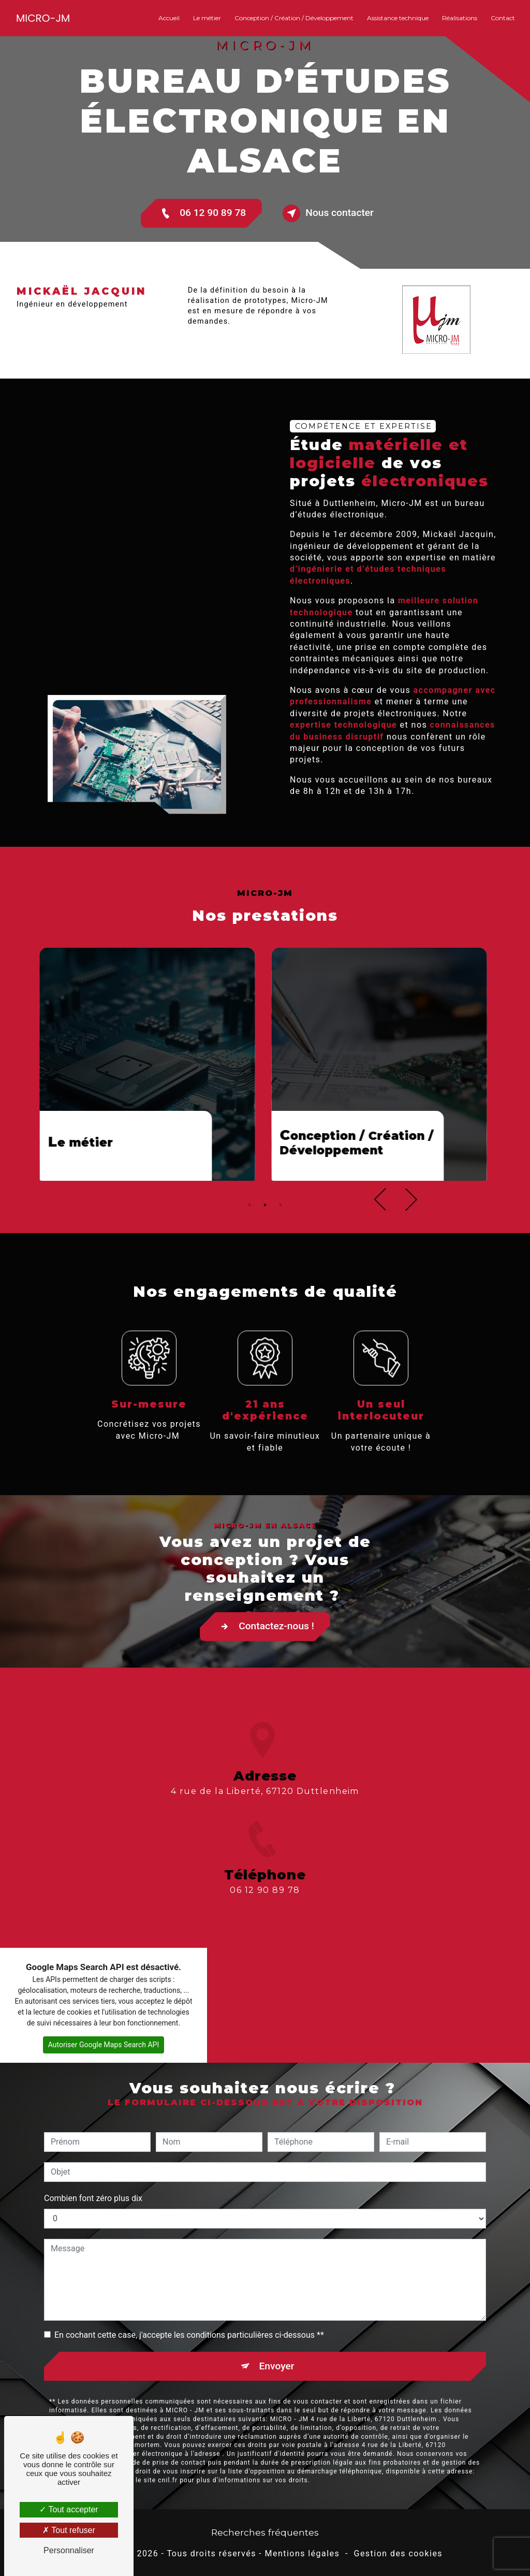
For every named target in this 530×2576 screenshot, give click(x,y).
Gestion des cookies (398, 2553)
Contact (503, 18)
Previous (385, 1233)
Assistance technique (398, 18)
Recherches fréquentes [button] (265, 2532)
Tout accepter (68, 2509)
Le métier (207, 18)
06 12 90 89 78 (201, 213)
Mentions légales (302, 2553)
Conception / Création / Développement (294, 18)
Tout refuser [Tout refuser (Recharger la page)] (68, 2530)
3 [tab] (280, 1239)
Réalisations (459, 18)
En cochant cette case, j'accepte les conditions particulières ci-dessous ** (189, 2301)
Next (406, 1233)
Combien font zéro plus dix (93, 2164)
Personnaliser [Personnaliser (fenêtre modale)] (68, 2550)
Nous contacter (328, 213)
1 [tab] (249, 1239)
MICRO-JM (43, 18)
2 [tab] (265, 1239)
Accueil (169, 18)
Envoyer (277, 2332)
